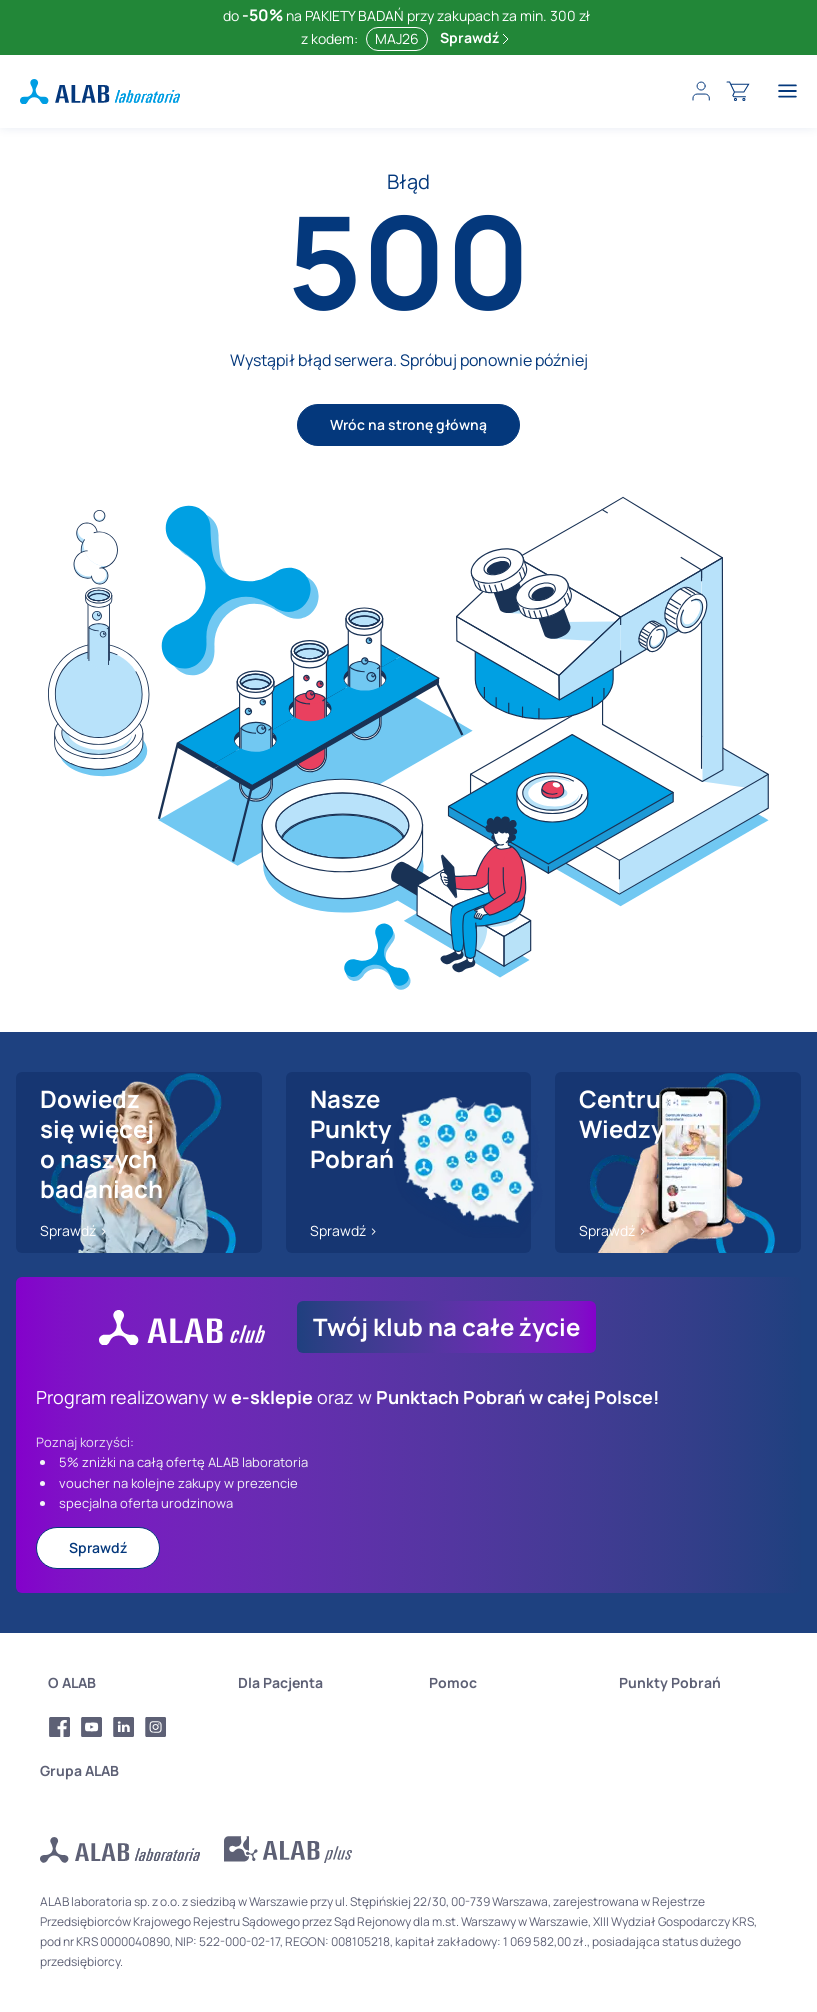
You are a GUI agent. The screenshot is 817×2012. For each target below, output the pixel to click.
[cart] (738, 91)
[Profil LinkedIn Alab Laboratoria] (124, 1727)
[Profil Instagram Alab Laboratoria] (156, 1727)
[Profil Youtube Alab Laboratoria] (92, 1727)
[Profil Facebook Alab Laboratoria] (60, 1727)
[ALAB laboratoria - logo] (100, 91)
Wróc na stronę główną (408, 424)
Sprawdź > (74, 1230)
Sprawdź (474, 37)
